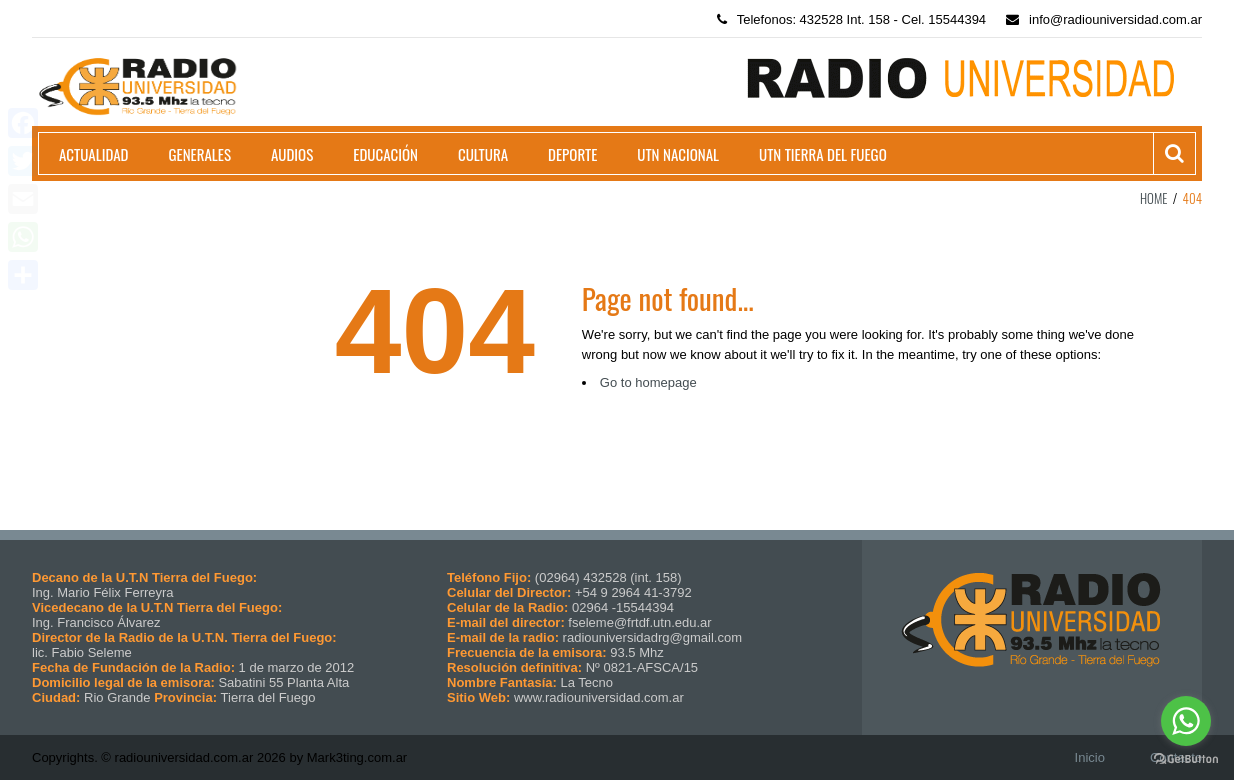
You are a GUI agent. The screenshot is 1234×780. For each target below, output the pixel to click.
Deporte (572, 154)
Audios (292, 154)
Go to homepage (648, 382)
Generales (200, 154)
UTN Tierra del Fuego (823, 154)
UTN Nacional (678, 154)
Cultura (483, 154)
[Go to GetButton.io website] (1186, 759)
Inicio (1090, 757)
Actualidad (94, 154)
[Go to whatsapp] (1186, 721)
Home (1154, 198)
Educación (385, 154)
